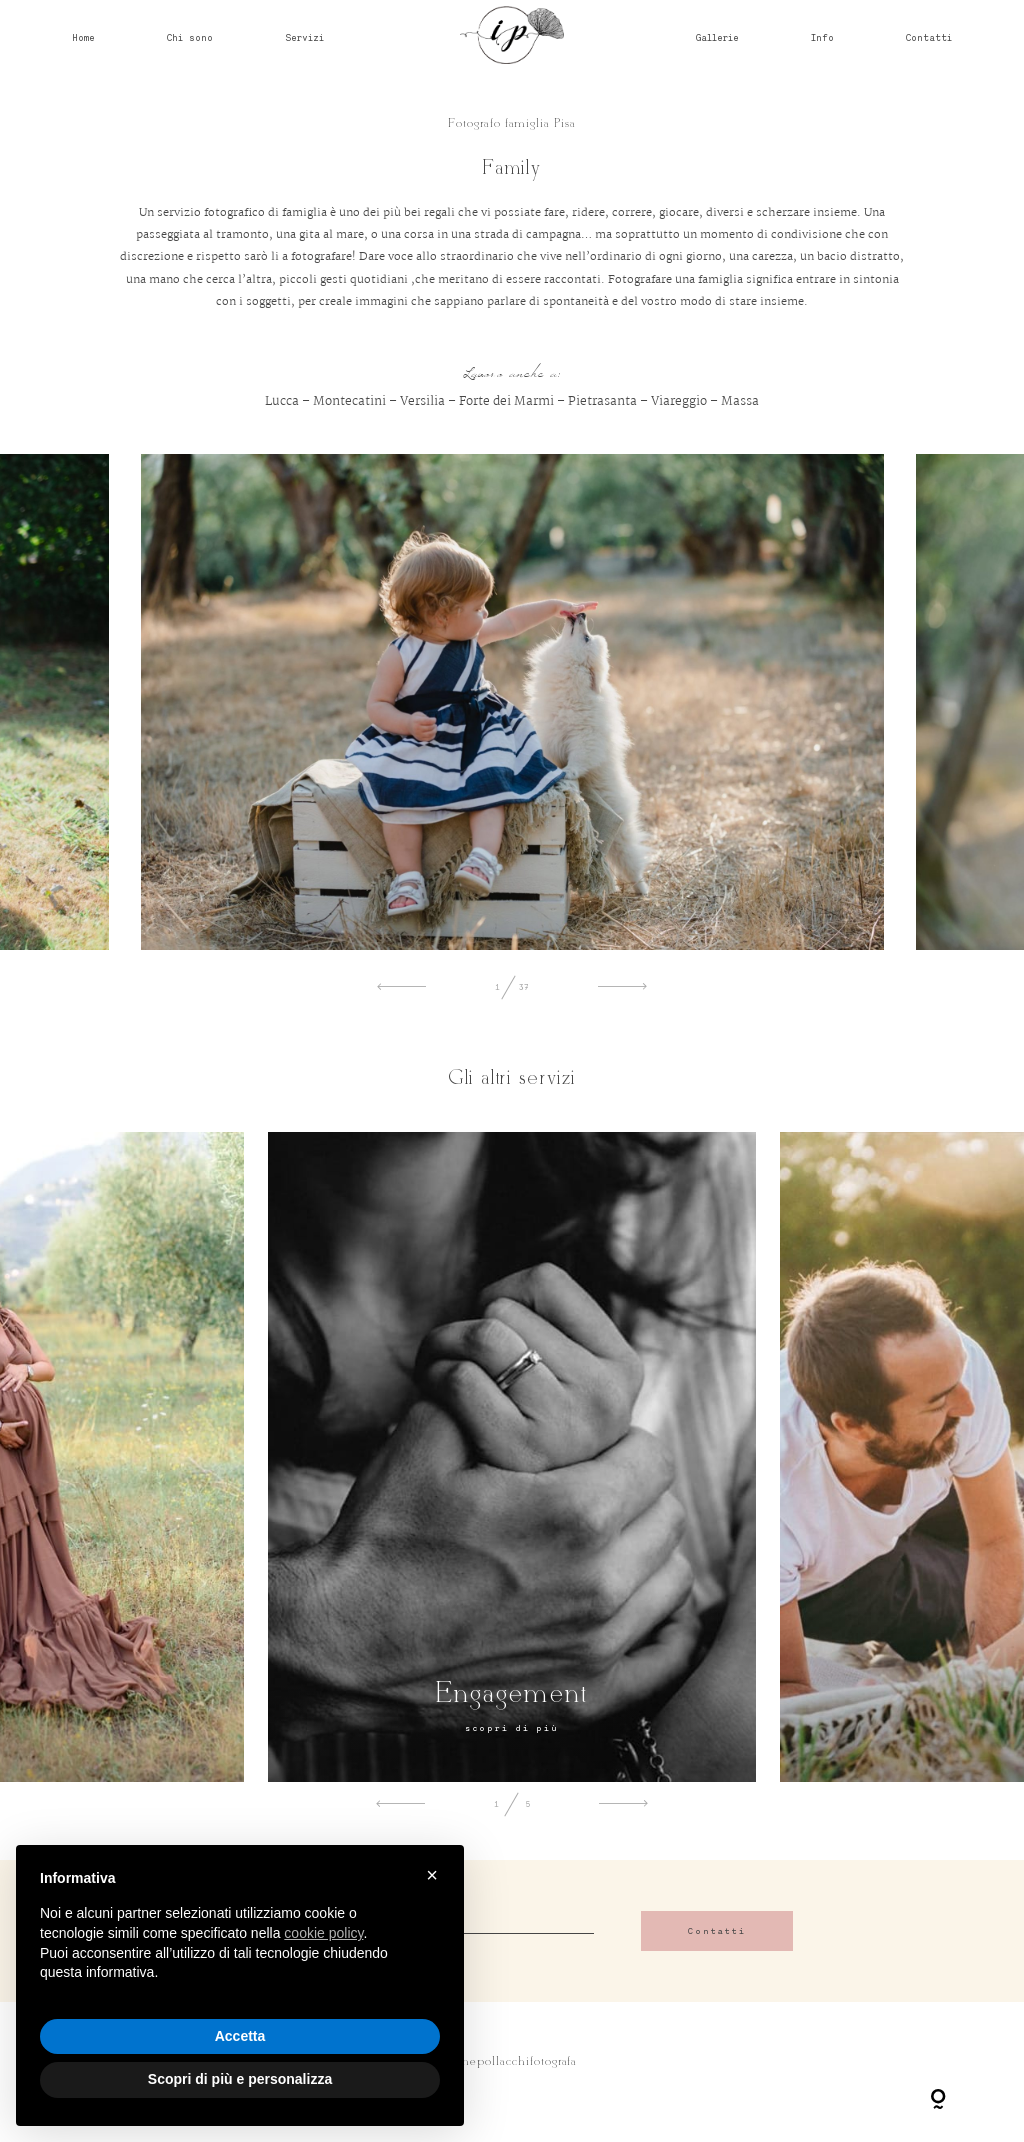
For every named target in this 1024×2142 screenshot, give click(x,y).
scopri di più (512, 1727)
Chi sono (190, 36)
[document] (240, 1942)
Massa (740, 401)
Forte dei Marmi (506, 401)
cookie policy (323, 1933)
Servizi (304, 36)
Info (822, 36)
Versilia (422, 401)
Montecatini (349, 401)
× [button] (432, 1875)
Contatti (929, 36)
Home (83, 36)
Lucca (282, 401)
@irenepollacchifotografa (512, 2062)
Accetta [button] (240, 2036)
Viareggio (679, 401)
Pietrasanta (602, 401)
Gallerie (717, 36)
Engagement (512, 1694)
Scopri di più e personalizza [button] (240, 2079)
